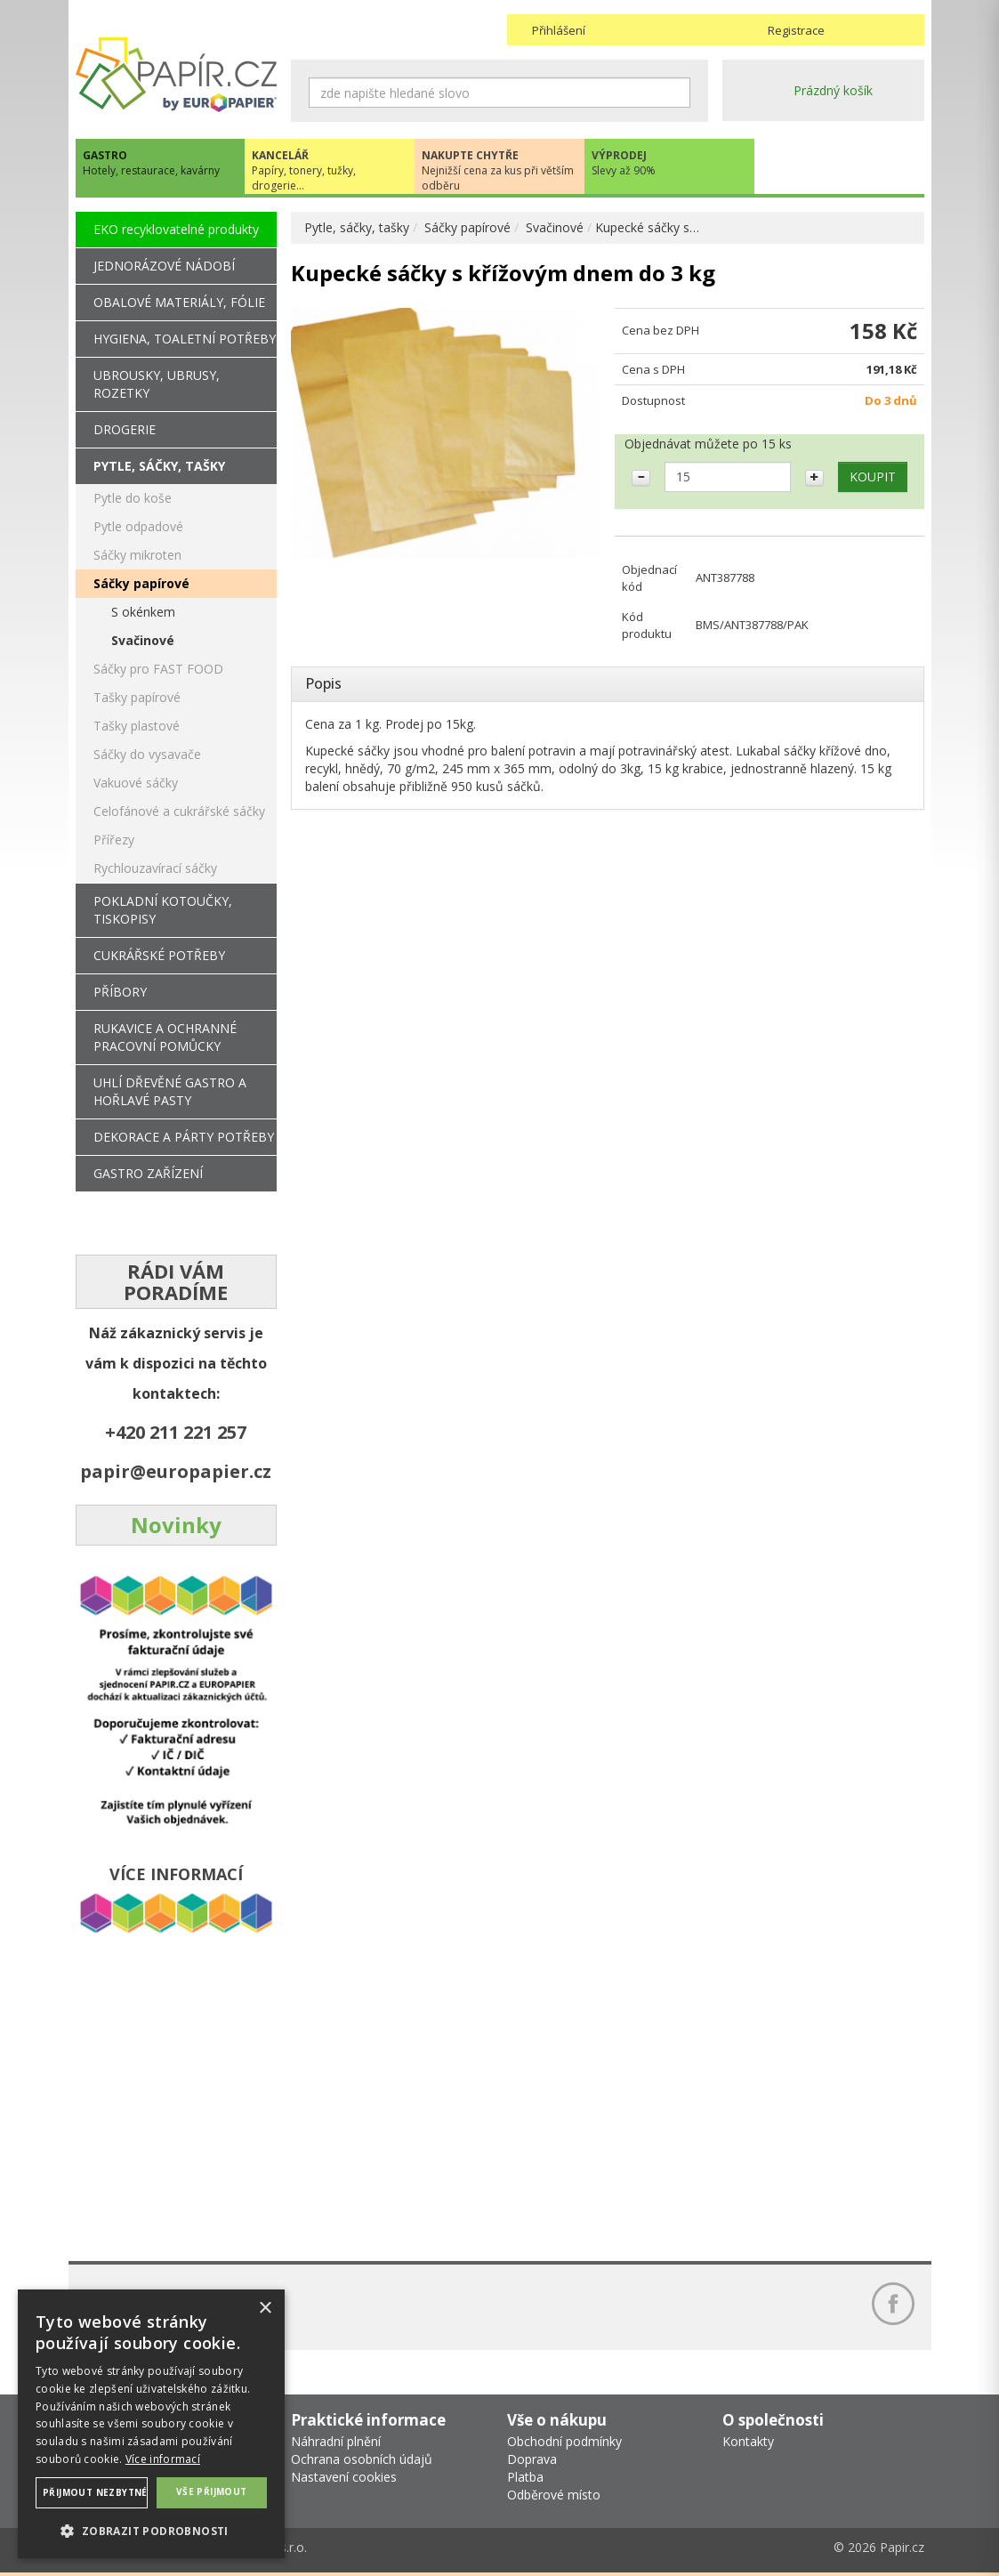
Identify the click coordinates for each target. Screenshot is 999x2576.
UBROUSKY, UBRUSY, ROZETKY (156, 384)
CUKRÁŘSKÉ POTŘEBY (159, 955)
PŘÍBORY (120, 991)
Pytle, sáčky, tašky (356, 227)
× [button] (264, 2308)
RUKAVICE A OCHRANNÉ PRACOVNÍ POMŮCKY (165, 1037)
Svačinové (555, 227)
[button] (151, 2530)
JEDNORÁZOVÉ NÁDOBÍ (164, 265)
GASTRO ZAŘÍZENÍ (148, 1173)
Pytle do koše (132, 497)
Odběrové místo (553, 2494)
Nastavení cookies (344, 2476)
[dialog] (151, 2423)
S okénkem (143, 611)
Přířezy (113, 839)
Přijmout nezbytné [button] (95, 2492)
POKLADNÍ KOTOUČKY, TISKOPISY (162, 909)
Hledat (677, 92)
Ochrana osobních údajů (361, 2459)
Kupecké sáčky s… (647, 227)
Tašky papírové (137, 697)
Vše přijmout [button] (211, 2491)
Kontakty (748, 2441)
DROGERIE (124, 429)
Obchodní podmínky (564, 2441)
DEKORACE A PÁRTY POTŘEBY (183, 1136)
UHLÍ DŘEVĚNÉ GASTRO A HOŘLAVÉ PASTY (169, 1091)
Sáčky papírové (467, 227)
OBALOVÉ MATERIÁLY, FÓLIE (179, 302)
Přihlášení (558, 30)
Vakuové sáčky (135, 782)
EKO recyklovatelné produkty (176, 229)
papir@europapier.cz (175, 1471)
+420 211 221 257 (175, 1432)
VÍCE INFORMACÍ (176, 1874)
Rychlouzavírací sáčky (155, 868)
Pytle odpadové (138, 526)
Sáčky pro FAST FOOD (158, 668)
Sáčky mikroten (137, 554)
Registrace (796, 30)
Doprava (532, 2459)
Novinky (176, 1524)
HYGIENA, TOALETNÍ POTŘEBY (184, 338)
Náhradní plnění (336, 2441)
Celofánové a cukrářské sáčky (179, 811)
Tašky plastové (136, 725)
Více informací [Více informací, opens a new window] (162, 2459)
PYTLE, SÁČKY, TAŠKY (159, 465)
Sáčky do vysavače (147, 754)
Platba (525, 2476)
